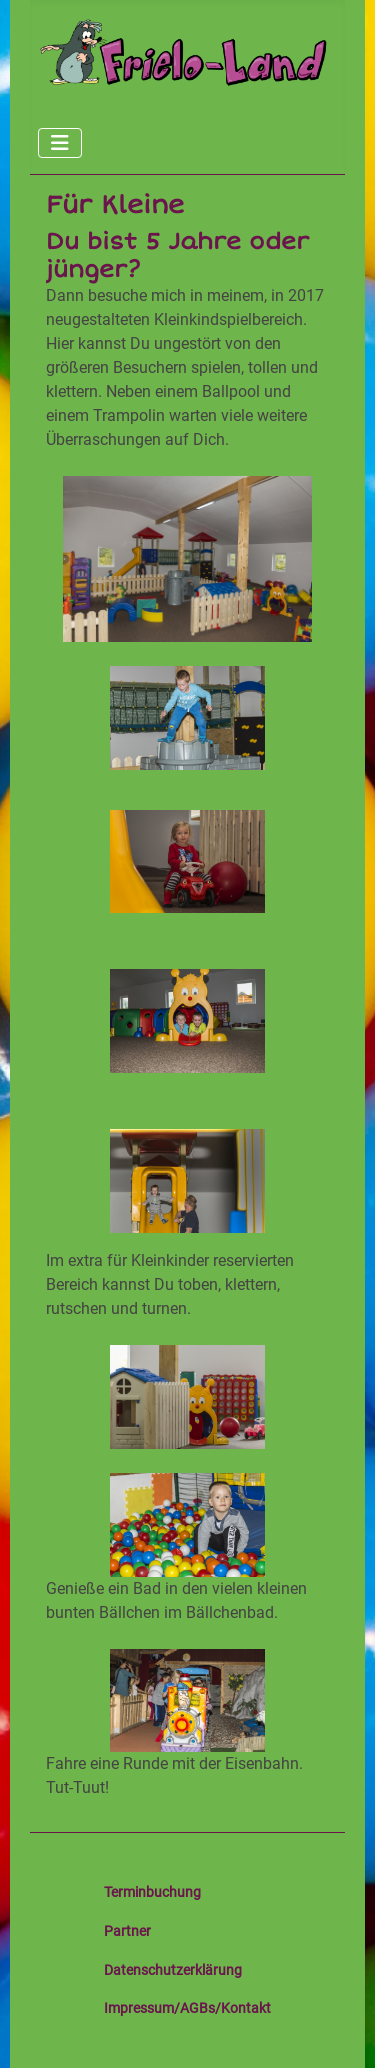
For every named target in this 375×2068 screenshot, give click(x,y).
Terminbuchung (152, 1892)
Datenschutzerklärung (173, 1970)
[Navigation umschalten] (60, 143)
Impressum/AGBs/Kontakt (187, 2008)
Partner (127, 1931)
